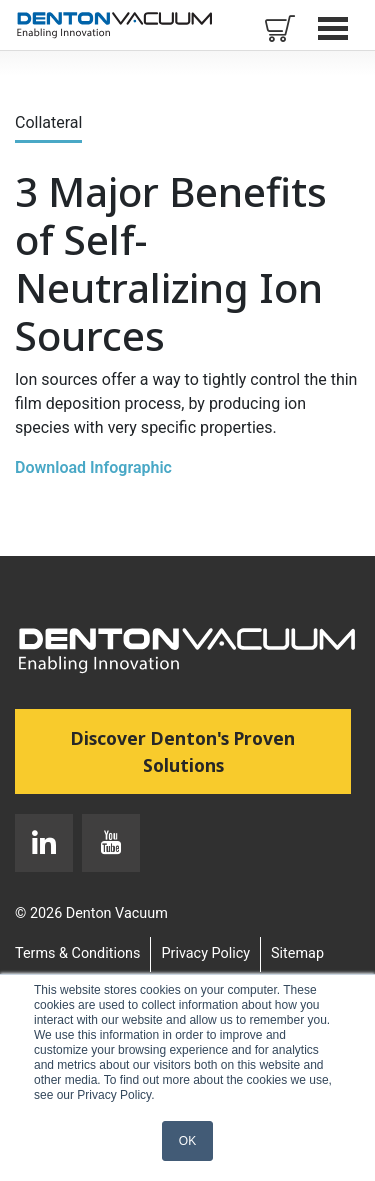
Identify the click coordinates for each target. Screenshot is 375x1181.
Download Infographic (93, 467)
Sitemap (297, 953)
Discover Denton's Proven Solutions (211, 751)
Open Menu (335, 28)
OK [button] (187, 1141)
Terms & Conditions (77, 953)
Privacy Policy (205, 953)
